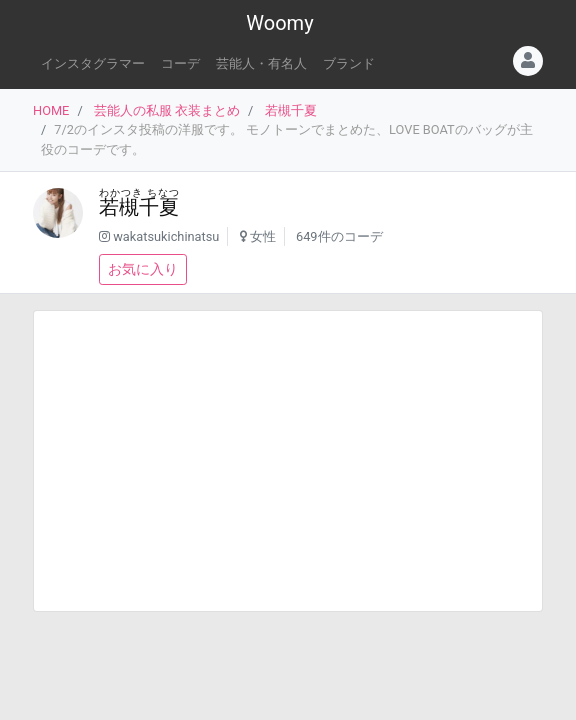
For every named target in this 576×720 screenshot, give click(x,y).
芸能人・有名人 (261, 63)
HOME (51, 110)
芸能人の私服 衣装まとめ (167, 110)
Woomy (279, 23)
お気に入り (143, 269)
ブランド (349, 63)
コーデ (180, 63)
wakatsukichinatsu (166, 236)
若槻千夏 (291, 110)
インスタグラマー (93, 63)
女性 (263, 236)
